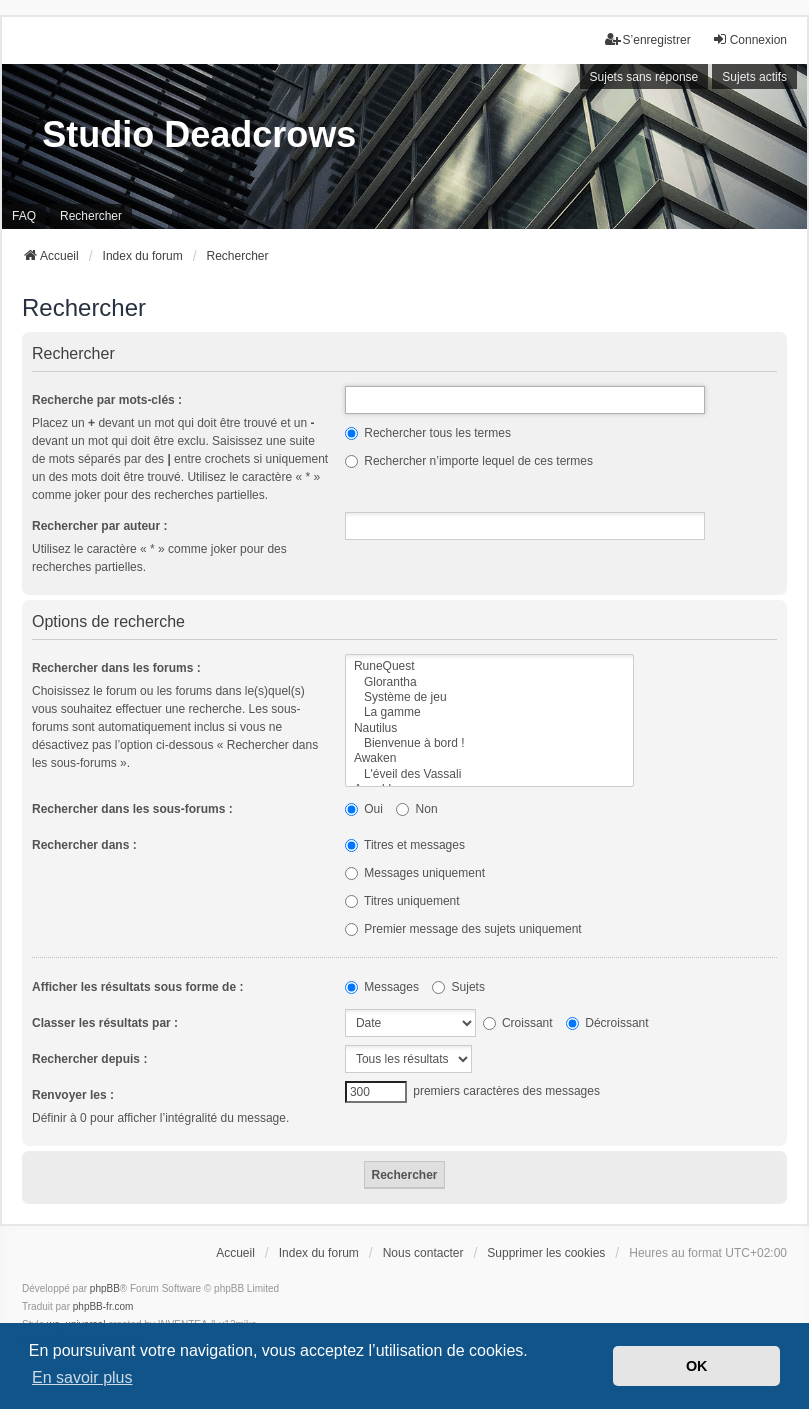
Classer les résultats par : (105, 1023)
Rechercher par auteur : (99, 526)
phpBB (105, 1288)
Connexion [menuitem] (749, 39)
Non (416, 809)
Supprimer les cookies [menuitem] (546, 1253)
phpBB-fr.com (103, 1306)
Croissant (518, 1023)
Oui (364, 809)
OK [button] (697, 1366)
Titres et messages (405, 845)
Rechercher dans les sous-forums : (132, 809)
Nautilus (489, 728)
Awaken (489, 758)
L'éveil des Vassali (489, 774)
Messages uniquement (415, 873)
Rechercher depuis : (89, 1059)
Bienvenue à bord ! (489, 743)
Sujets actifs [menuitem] (754, 77)
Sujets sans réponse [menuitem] (644, 77)
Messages (382, 987)
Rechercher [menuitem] (91, 216)
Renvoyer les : (73, 1095)
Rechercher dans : (84, 845)
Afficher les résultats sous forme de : (137, 987)
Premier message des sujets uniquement (463, 929)
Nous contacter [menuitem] (423, 1253)
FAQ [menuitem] (24, 216)
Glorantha (489, 682)
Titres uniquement (402, 901)
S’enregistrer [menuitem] (648, 39)
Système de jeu (489, 697)
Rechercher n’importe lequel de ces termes (469, 461)
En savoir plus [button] (82, 1377)
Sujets (458, 987)
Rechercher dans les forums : (116, 668)
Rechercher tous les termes (428, 433)
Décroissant (607, 1023)
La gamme (489, 712)
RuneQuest (489, 666)
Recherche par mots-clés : (107, 400)
